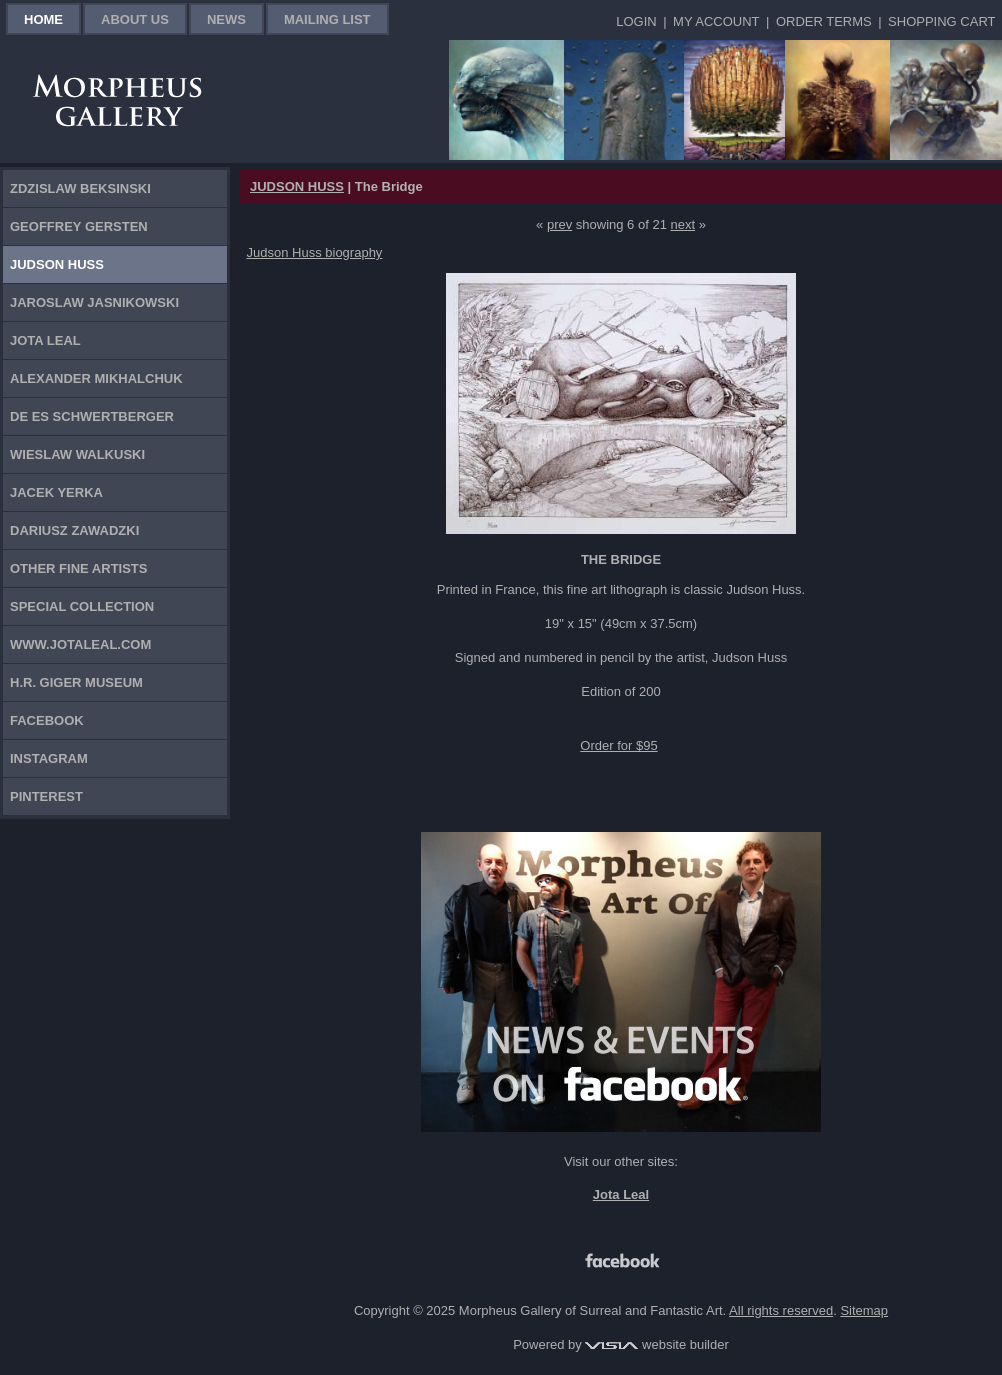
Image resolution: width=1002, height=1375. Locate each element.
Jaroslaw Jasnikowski (94, 302)
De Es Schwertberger (92, 416)
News (226, 19)
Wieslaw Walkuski (77, 454)
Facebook (47, 720)
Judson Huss (57, 264)
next (683, 224)
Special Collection (82, 606)
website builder (656, 1344)
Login (636, 21)
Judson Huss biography (315, 252)
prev (559, 224)
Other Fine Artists (78, 568)
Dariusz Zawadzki (74, 530)
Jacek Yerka (56, 492)
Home (43, 19)
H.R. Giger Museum (76, 682)
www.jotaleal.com (80, 644)
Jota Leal (45, 340)
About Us (135, 19)
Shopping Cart (941, 21)
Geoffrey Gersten (79, 226)
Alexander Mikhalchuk (96, 378)
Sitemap (864, 1310)
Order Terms (824, 21)
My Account (716, 21)
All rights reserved (781, 1310)
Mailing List (327, 19)
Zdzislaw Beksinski (80, 188)
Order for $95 (618, 745)
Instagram (49, 758)
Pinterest (46, 796)
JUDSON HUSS (297, 186)
